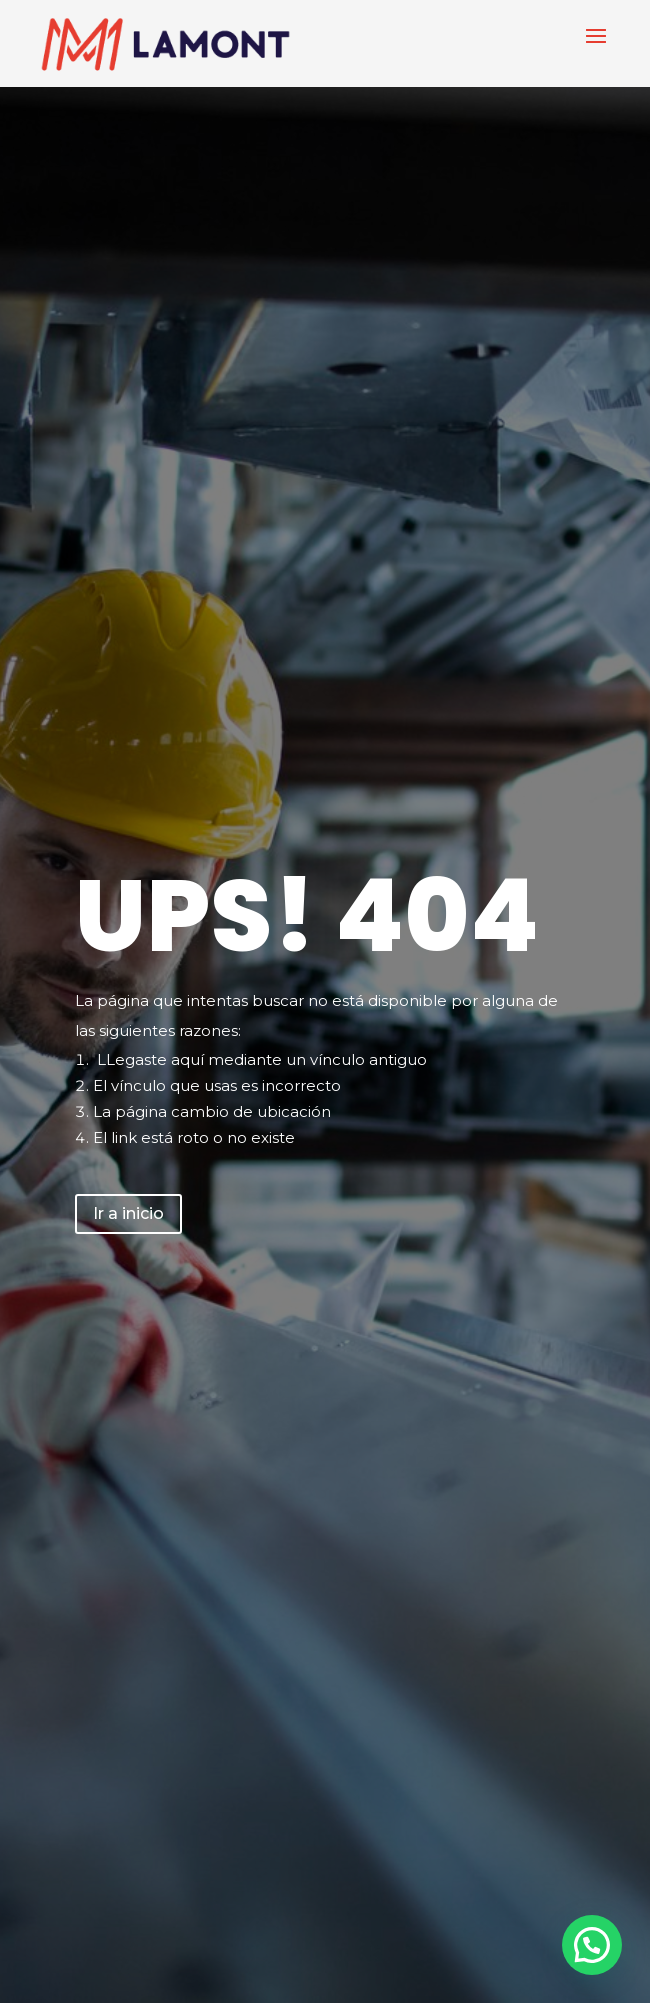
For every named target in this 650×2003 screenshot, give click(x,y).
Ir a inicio (128, 1213)
